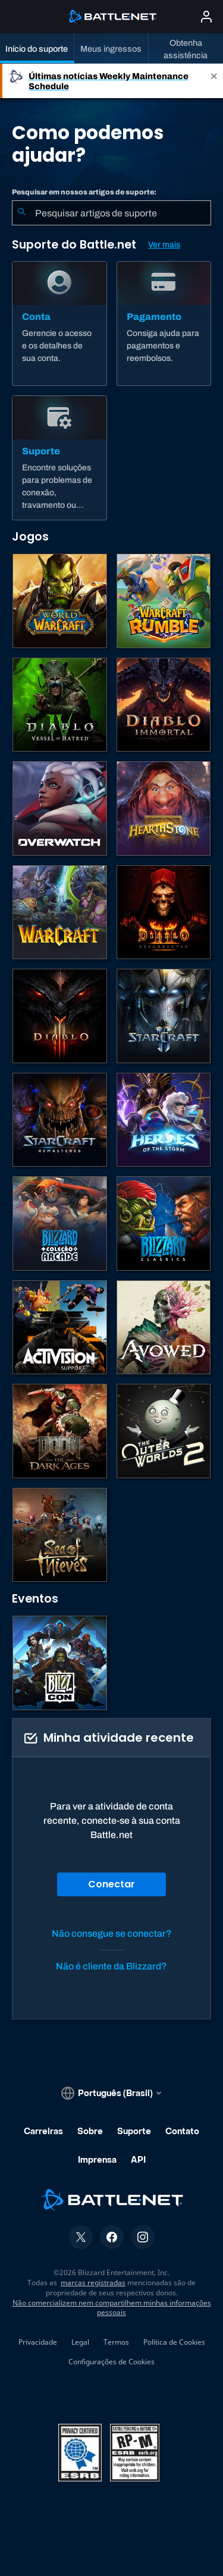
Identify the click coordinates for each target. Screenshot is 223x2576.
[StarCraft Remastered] (60, 1120)
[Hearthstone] (164, 808)
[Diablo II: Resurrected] (164, 912)
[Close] (214, 81)
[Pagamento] (164, 323)
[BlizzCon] (60, 1663)
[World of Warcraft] (60, 601)
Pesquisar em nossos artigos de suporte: (84, 192)
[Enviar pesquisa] (21, 212)
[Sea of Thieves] (60, 1535)
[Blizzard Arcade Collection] (60, 1223)
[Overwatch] (60, 808)
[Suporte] (59, 457)
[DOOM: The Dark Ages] (60, 1431)
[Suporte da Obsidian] (164, 1327)
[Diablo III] (60, 1016)
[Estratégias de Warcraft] (60, 912)
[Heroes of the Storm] (164, 1120)
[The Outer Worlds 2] (164, 1431)
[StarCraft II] (164, 1016)
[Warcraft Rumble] (164, 601)
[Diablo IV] (60, 705)
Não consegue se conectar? (112, 1933)
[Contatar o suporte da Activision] (60, 1327)
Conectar (111, 1884)
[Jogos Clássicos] (164, 1223)
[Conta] (59, 323)
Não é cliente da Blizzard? (111, 1966)
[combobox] (111, 212)
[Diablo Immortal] (164, 705)
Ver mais (164, 244)
